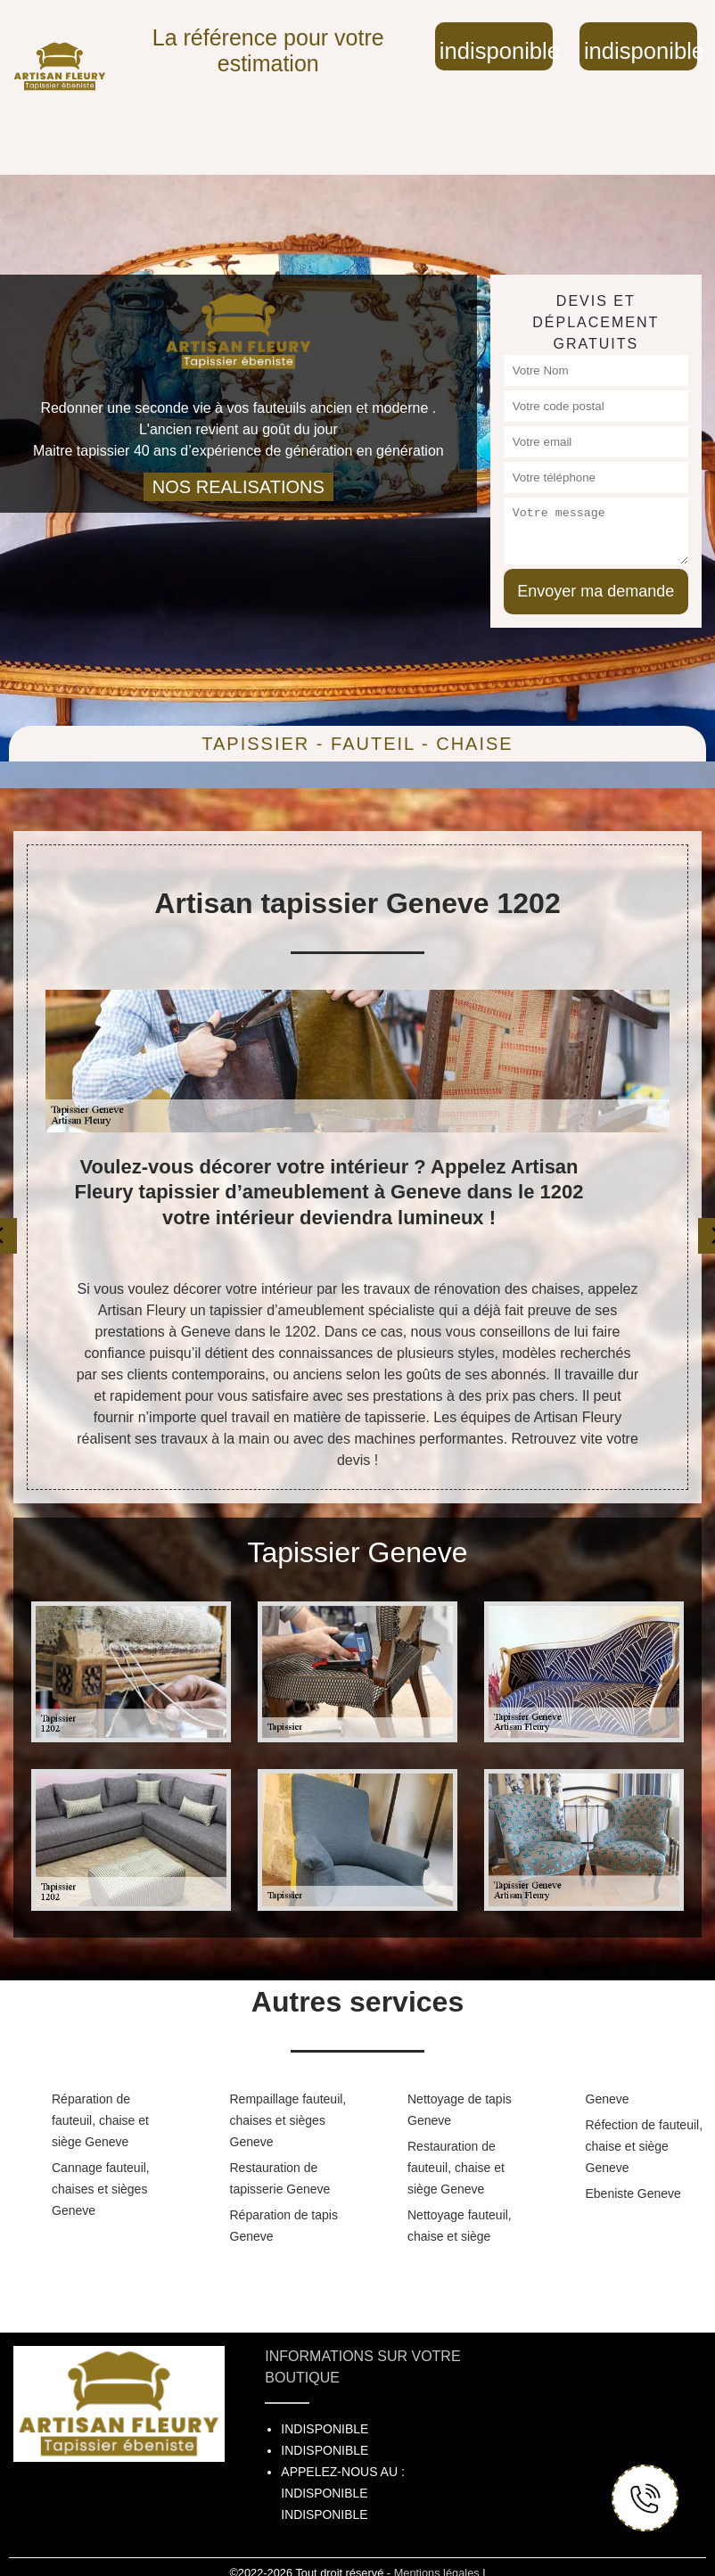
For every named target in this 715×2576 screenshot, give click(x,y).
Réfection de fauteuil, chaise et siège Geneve (644, 2146)
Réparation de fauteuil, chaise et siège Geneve (100, 2120)
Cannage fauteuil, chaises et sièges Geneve (101, 2189)
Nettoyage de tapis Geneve (459, 2109)
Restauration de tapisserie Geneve (280, 2178)
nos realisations (238, 487)
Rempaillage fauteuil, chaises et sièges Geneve (288, 2120)
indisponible (496, 50)
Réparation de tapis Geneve (284, 2225)
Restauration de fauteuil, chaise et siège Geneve (456, 2167)
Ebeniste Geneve (633, 2193)
